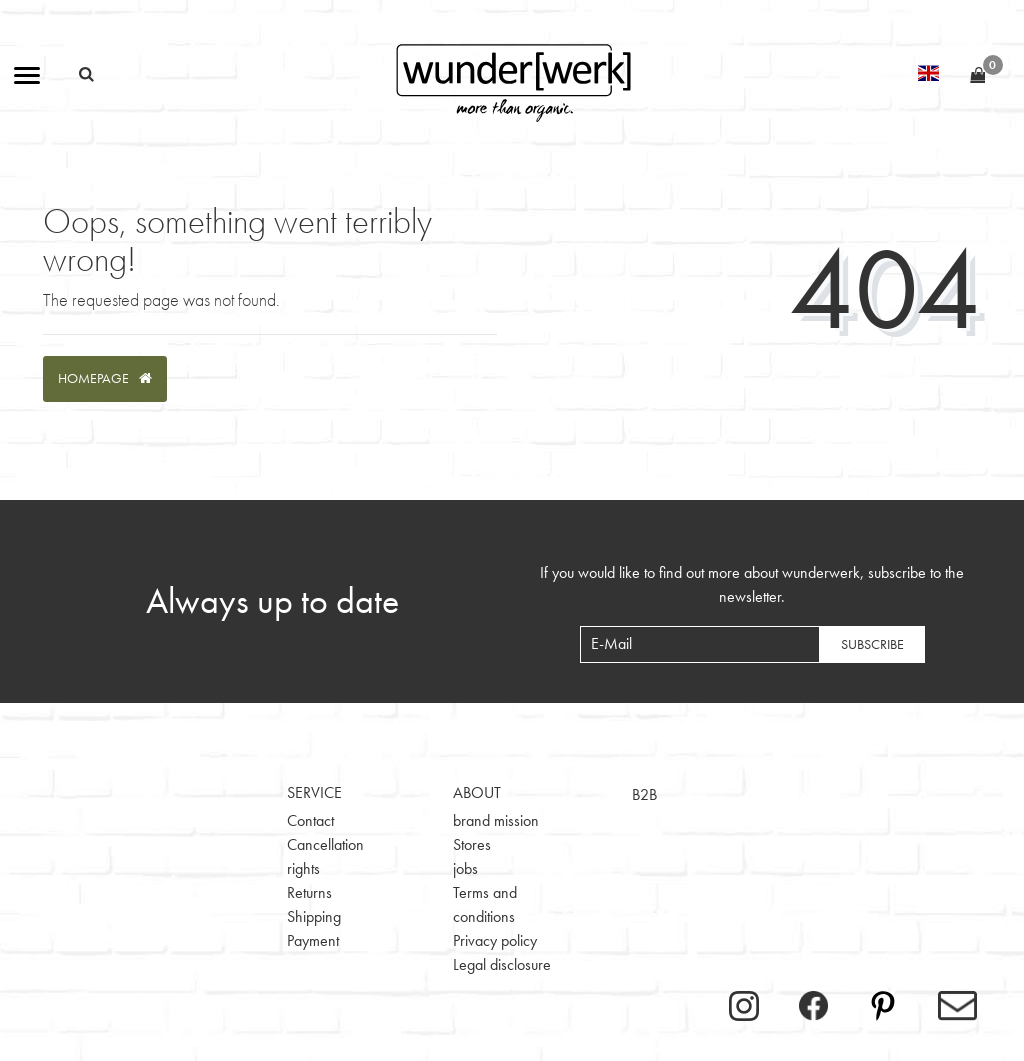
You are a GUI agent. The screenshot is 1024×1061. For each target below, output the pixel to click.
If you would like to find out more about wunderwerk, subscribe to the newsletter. (752, 584)
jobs (465, 868)
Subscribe (872, 644)
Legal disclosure (502, 964)
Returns (309, 892)
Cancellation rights (325, 856)
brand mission (496, 820)
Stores (472, 844)
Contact (310, 820)
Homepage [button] (105, 378)
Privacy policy (495, 940)
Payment (313, 940)
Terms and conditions (485, 904)
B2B (644, 794)
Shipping (314, 916)
